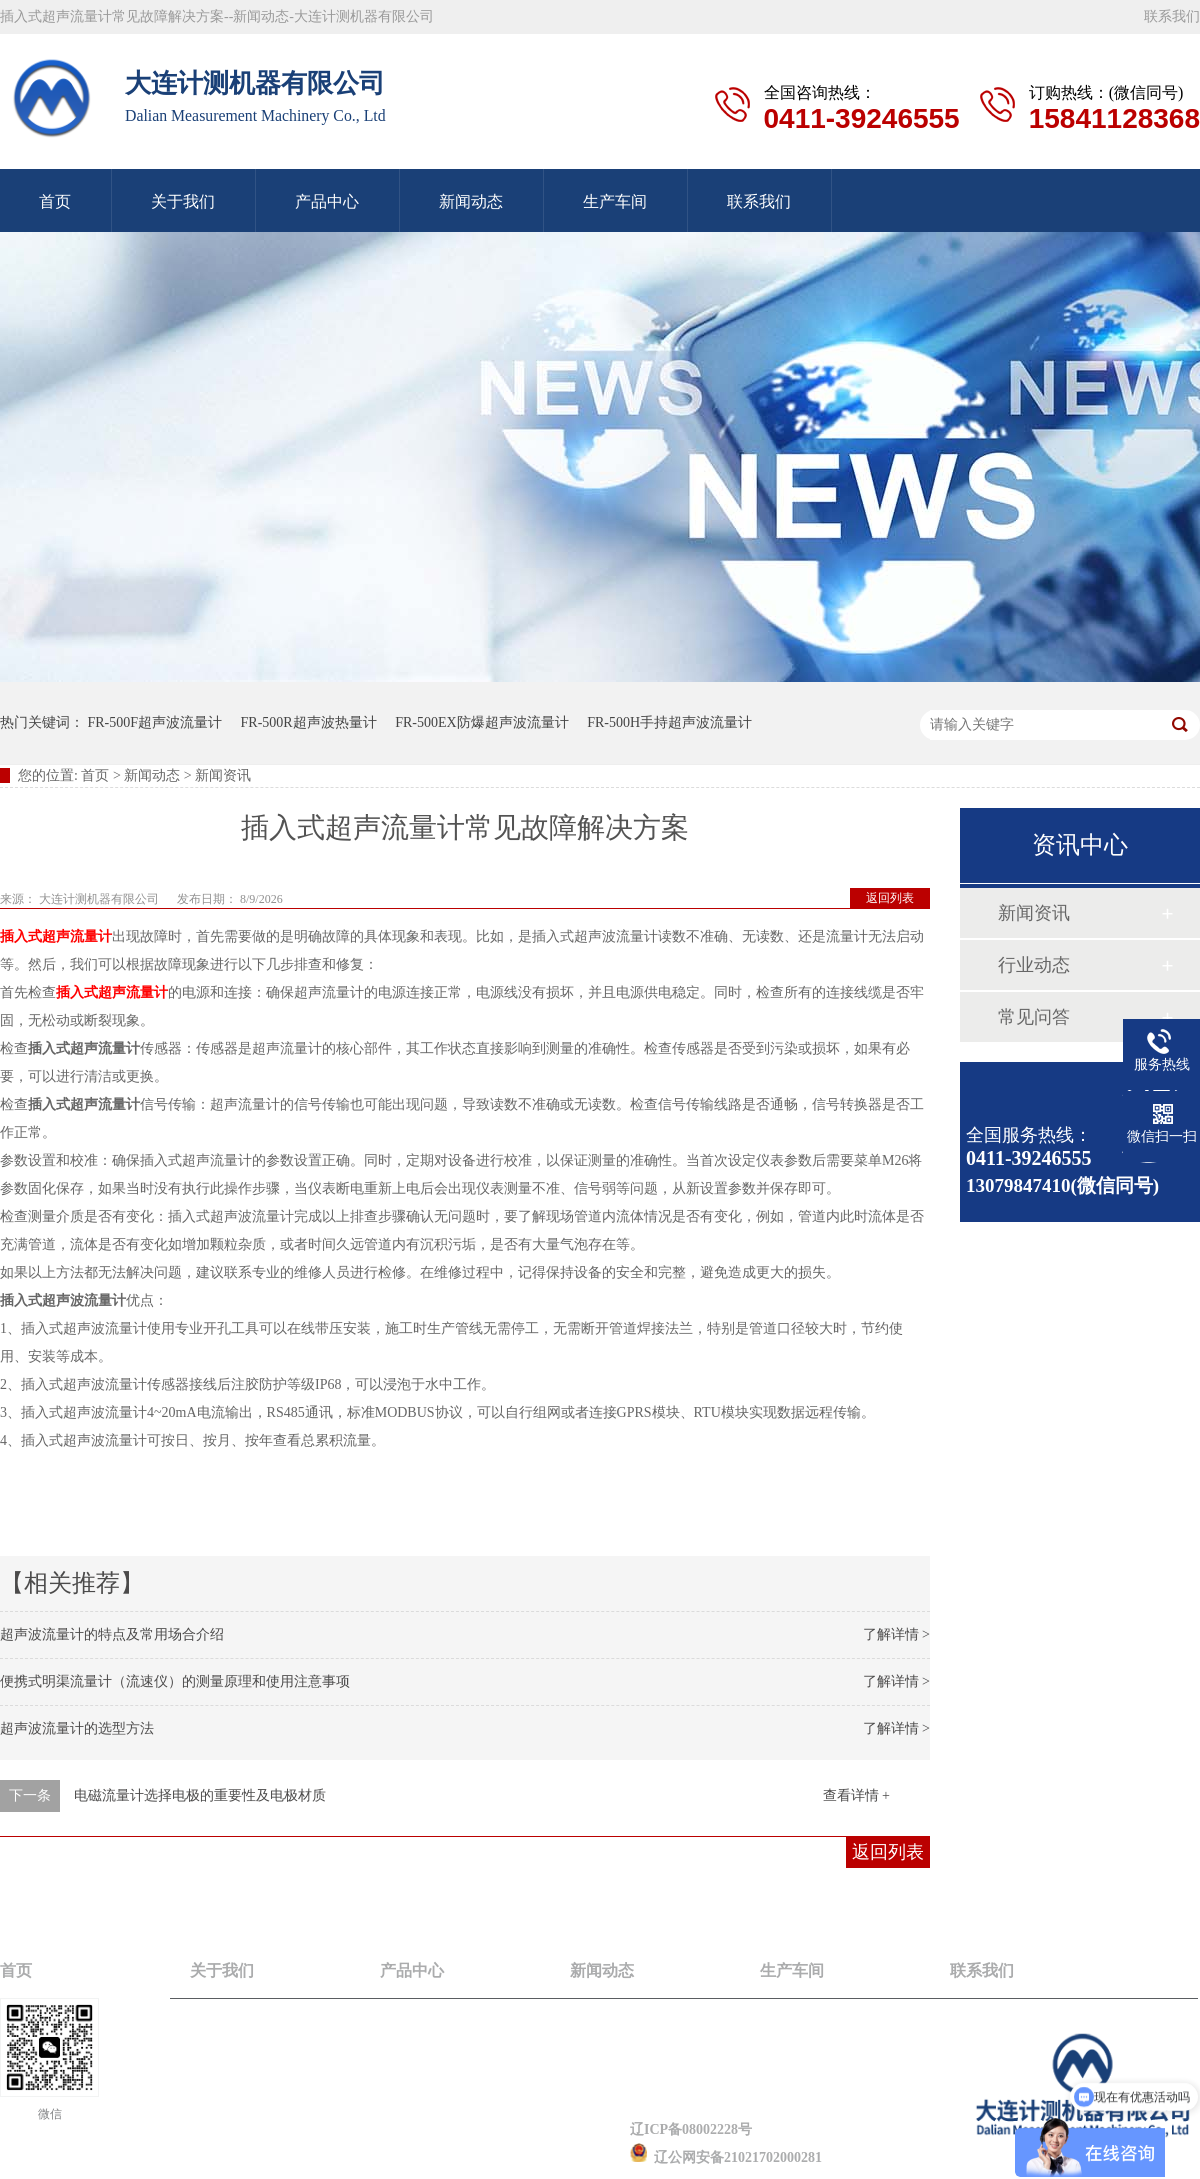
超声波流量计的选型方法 (77, 1728)
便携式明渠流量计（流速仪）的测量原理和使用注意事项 (175, 1681)
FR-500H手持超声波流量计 (669, 722)
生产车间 (615, 201)
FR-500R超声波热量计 (309, 722)
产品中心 (327, 201)
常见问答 (1034, 1017)
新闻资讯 (1034, 913)
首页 (95, 775)
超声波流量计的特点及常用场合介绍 (112, 1634)
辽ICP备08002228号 (691, 2129)
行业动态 (1034, 965)
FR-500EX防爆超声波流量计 (481, 722)
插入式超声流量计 (56, 936)
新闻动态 (471, 201)
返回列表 (890, 898)
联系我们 (1172, 16)
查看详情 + (856, 1795)
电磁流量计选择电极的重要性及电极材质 (200, 1795)
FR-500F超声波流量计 (155, 722)
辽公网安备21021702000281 (726, 2157)
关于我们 (183, 201)
